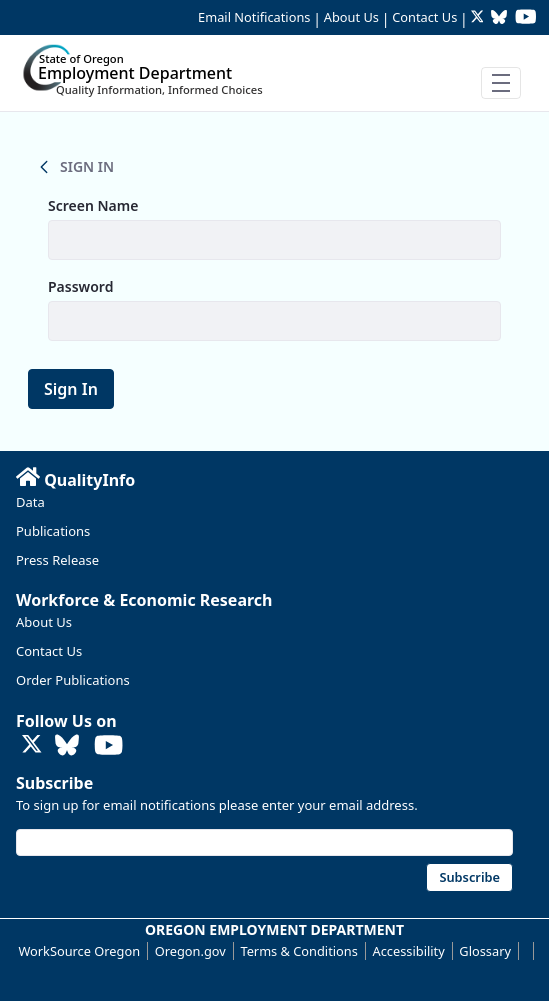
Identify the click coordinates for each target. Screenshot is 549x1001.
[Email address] (264, 842)
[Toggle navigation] (501, 83)
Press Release (57, 560)
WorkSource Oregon (79, 951)
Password (80, 286)
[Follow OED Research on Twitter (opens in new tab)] (479, 18)
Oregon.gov (190, 951)
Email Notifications (254, 17)
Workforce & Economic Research (144, 600)
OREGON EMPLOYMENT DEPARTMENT (274, 929)
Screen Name (93, 205)
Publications (53, 531)
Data (30, 502)
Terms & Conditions (298, 951)
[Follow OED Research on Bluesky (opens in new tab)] (499, 18)
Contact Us (424, 17)
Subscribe (54, 783)
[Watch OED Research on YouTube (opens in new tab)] (526, 18)
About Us (351, 17)
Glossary (485, 951)
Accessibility (409, 951)
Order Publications (73, 680)
